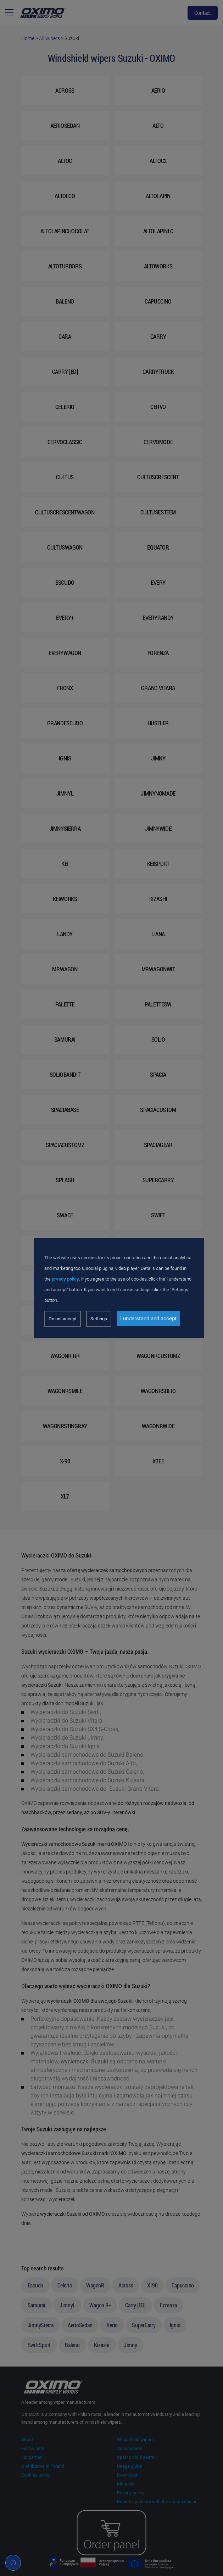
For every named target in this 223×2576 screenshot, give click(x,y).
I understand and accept (148, 1318)
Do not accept (63, 1318)
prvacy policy (65, 1279)
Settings (98, 1318)
